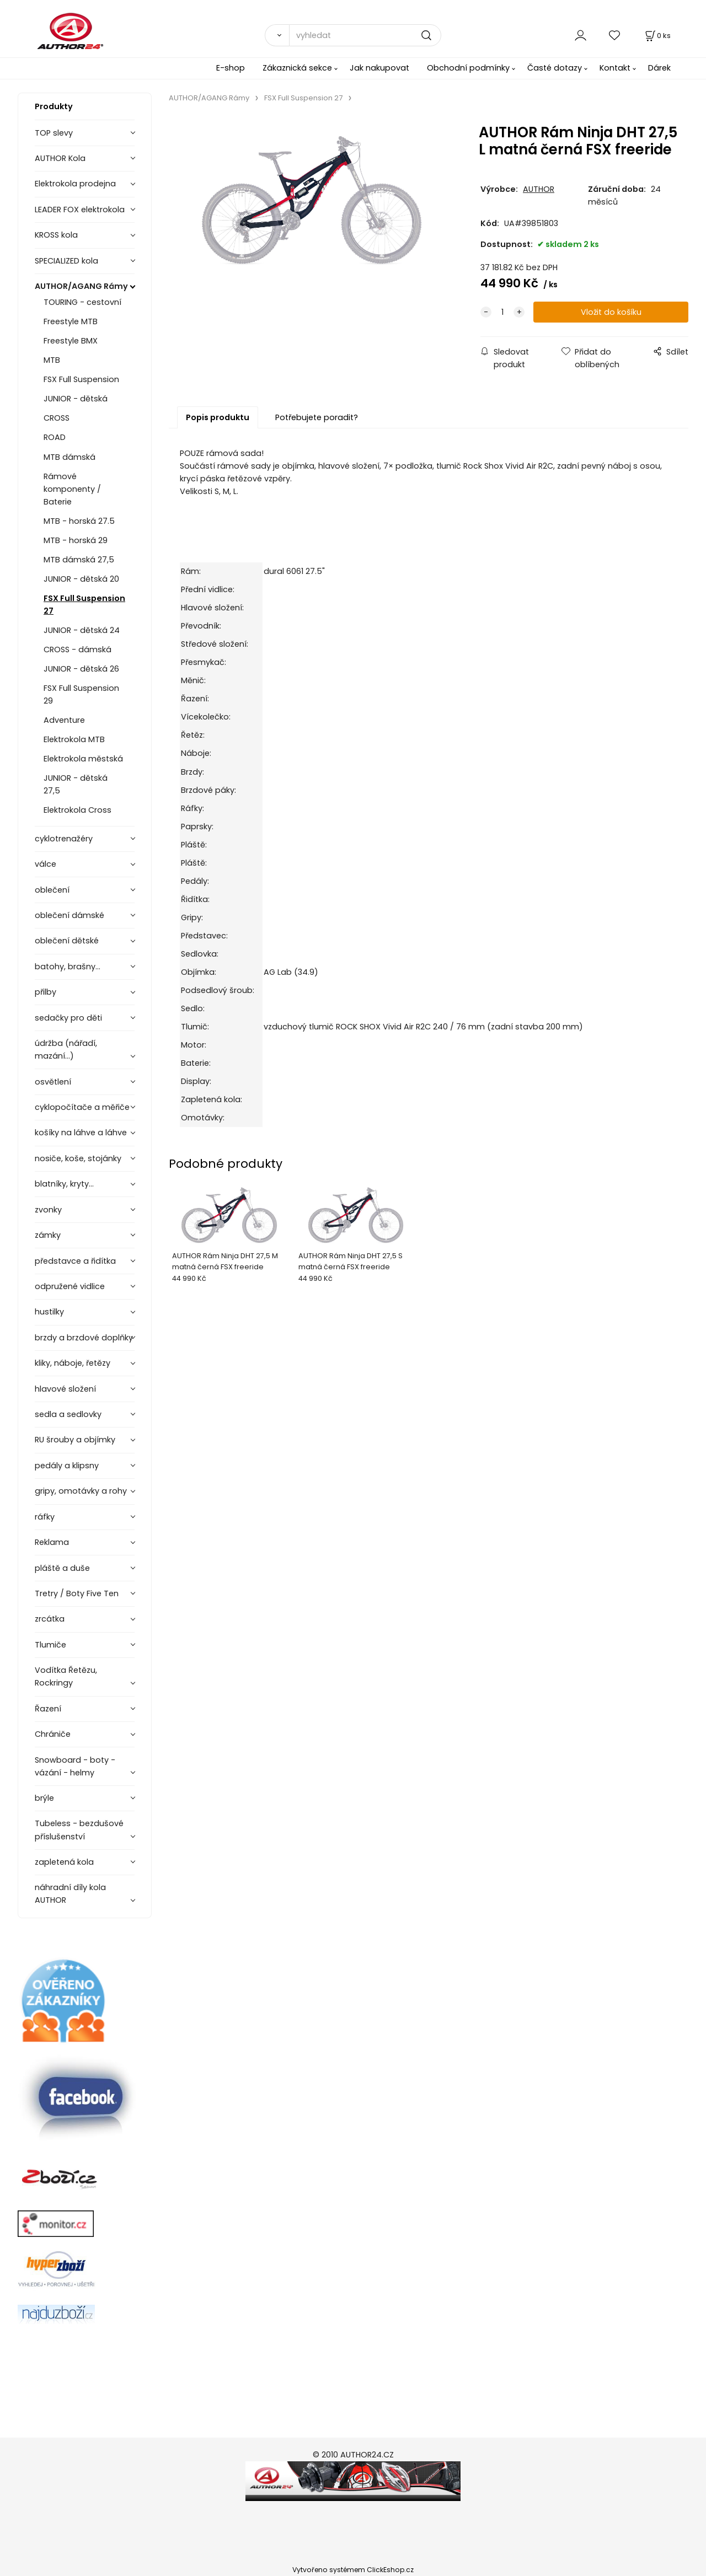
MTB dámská (69, 457)
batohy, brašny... (67, 966)
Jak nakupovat (379, 67)
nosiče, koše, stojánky (78, 1158)
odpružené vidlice (70, 1286)
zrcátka (50, 1618)
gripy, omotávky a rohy (81, 1490)
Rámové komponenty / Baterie (72, 489)
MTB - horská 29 (76, 540)
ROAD (55, 437)
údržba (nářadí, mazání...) (66, 1049)
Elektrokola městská (83, 758)
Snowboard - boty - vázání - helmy (75, 1766)
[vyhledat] (365, 35)
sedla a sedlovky (68, 1414)
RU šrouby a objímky (75, 1439)
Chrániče (53, 1734)
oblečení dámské (69, 915)
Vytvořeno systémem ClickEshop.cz (353, 2569)
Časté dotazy (554, 67)
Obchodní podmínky (468, 67)
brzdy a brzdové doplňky (84, 1337)
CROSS (56, 417)
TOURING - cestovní (82, 302)
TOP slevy (54, 132)
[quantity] (502, 312)
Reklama (52, 1542)
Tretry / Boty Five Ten (77, 1593)
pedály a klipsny (67, 1465)
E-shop (230, 67)
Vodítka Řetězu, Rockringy (66, 1676)
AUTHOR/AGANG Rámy (81, 286)
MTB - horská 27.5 (79, 521)
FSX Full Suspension (81, 379)
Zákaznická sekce (297, 67)
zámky (48, 1235)
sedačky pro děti (68, 1017)
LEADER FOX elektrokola (80, 209)
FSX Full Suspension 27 (84, 604)
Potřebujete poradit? (316, 417)
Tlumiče (50, 1644)
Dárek (659, 67)
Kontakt (615, 67)
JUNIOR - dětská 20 (81, 578)
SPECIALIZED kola (66, 260)
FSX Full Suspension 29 (81, 694)
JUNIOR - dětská (76, 398)
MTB (52, 360)
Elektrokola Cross (77, 809)
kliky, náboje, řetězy (72, 1362)
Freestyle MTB (71, 321)
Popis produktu (217, 417)
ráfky (45, 1516)
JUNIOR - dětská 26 (81, 668)
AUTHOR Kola (60, 158)
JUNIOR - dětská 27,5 (76, 784)
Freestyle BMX (71, 340)
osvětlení (53, 1081)
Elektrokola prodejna (75, 183)
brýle (44, 1798)
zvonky (48, 1209)
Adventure (64, 720)
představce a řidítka (75, 1260)
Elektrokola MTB (74, 739)
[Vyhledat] (277, 35)
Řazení (48, 1708)
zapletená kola (64, 1861)
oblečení (52, 889)
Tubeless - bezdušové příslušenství (79, 1830)
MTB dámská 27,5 (79, 559)
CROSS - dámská (77, 649)
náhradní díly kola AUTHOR (70, 1894)
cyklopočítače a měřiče (82, 1107)
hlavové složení (65, 1388)
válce (45, 864)
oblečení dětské (67, 940)
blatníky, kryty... (64, 1183)
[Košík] (657, 35)
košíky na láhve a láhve (81, 1132)
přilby (45, 991)
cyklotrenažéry (64, 838)
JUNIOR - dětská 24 (82, 630)
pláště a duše (62, 1568)
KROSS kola (56, 234)
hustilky (49, 1311)
